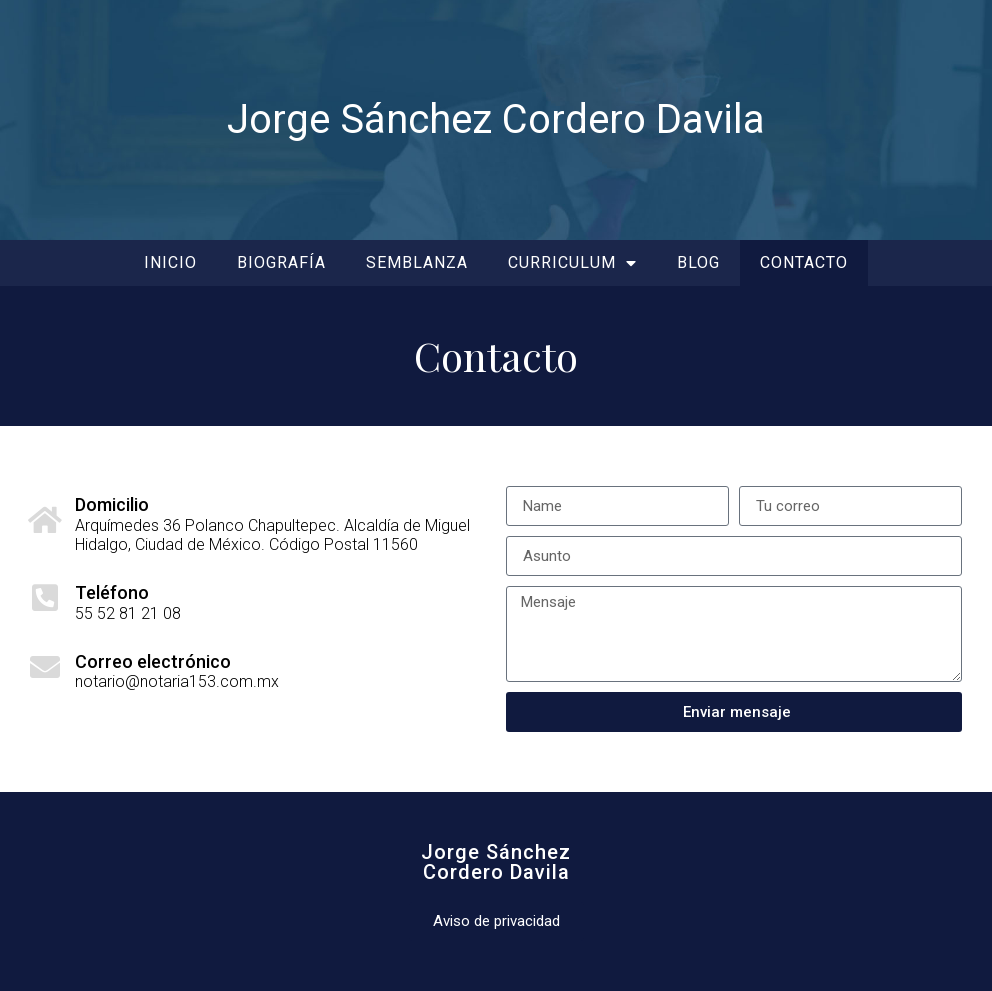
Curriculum (572, 263)
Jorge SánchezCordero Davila (496, 862)
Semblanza (417, 262)
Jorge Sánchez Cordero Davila (496, 119)
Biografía (281, 262)
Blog (698, 262)
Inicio (170, 262)
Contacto (804, 262)
